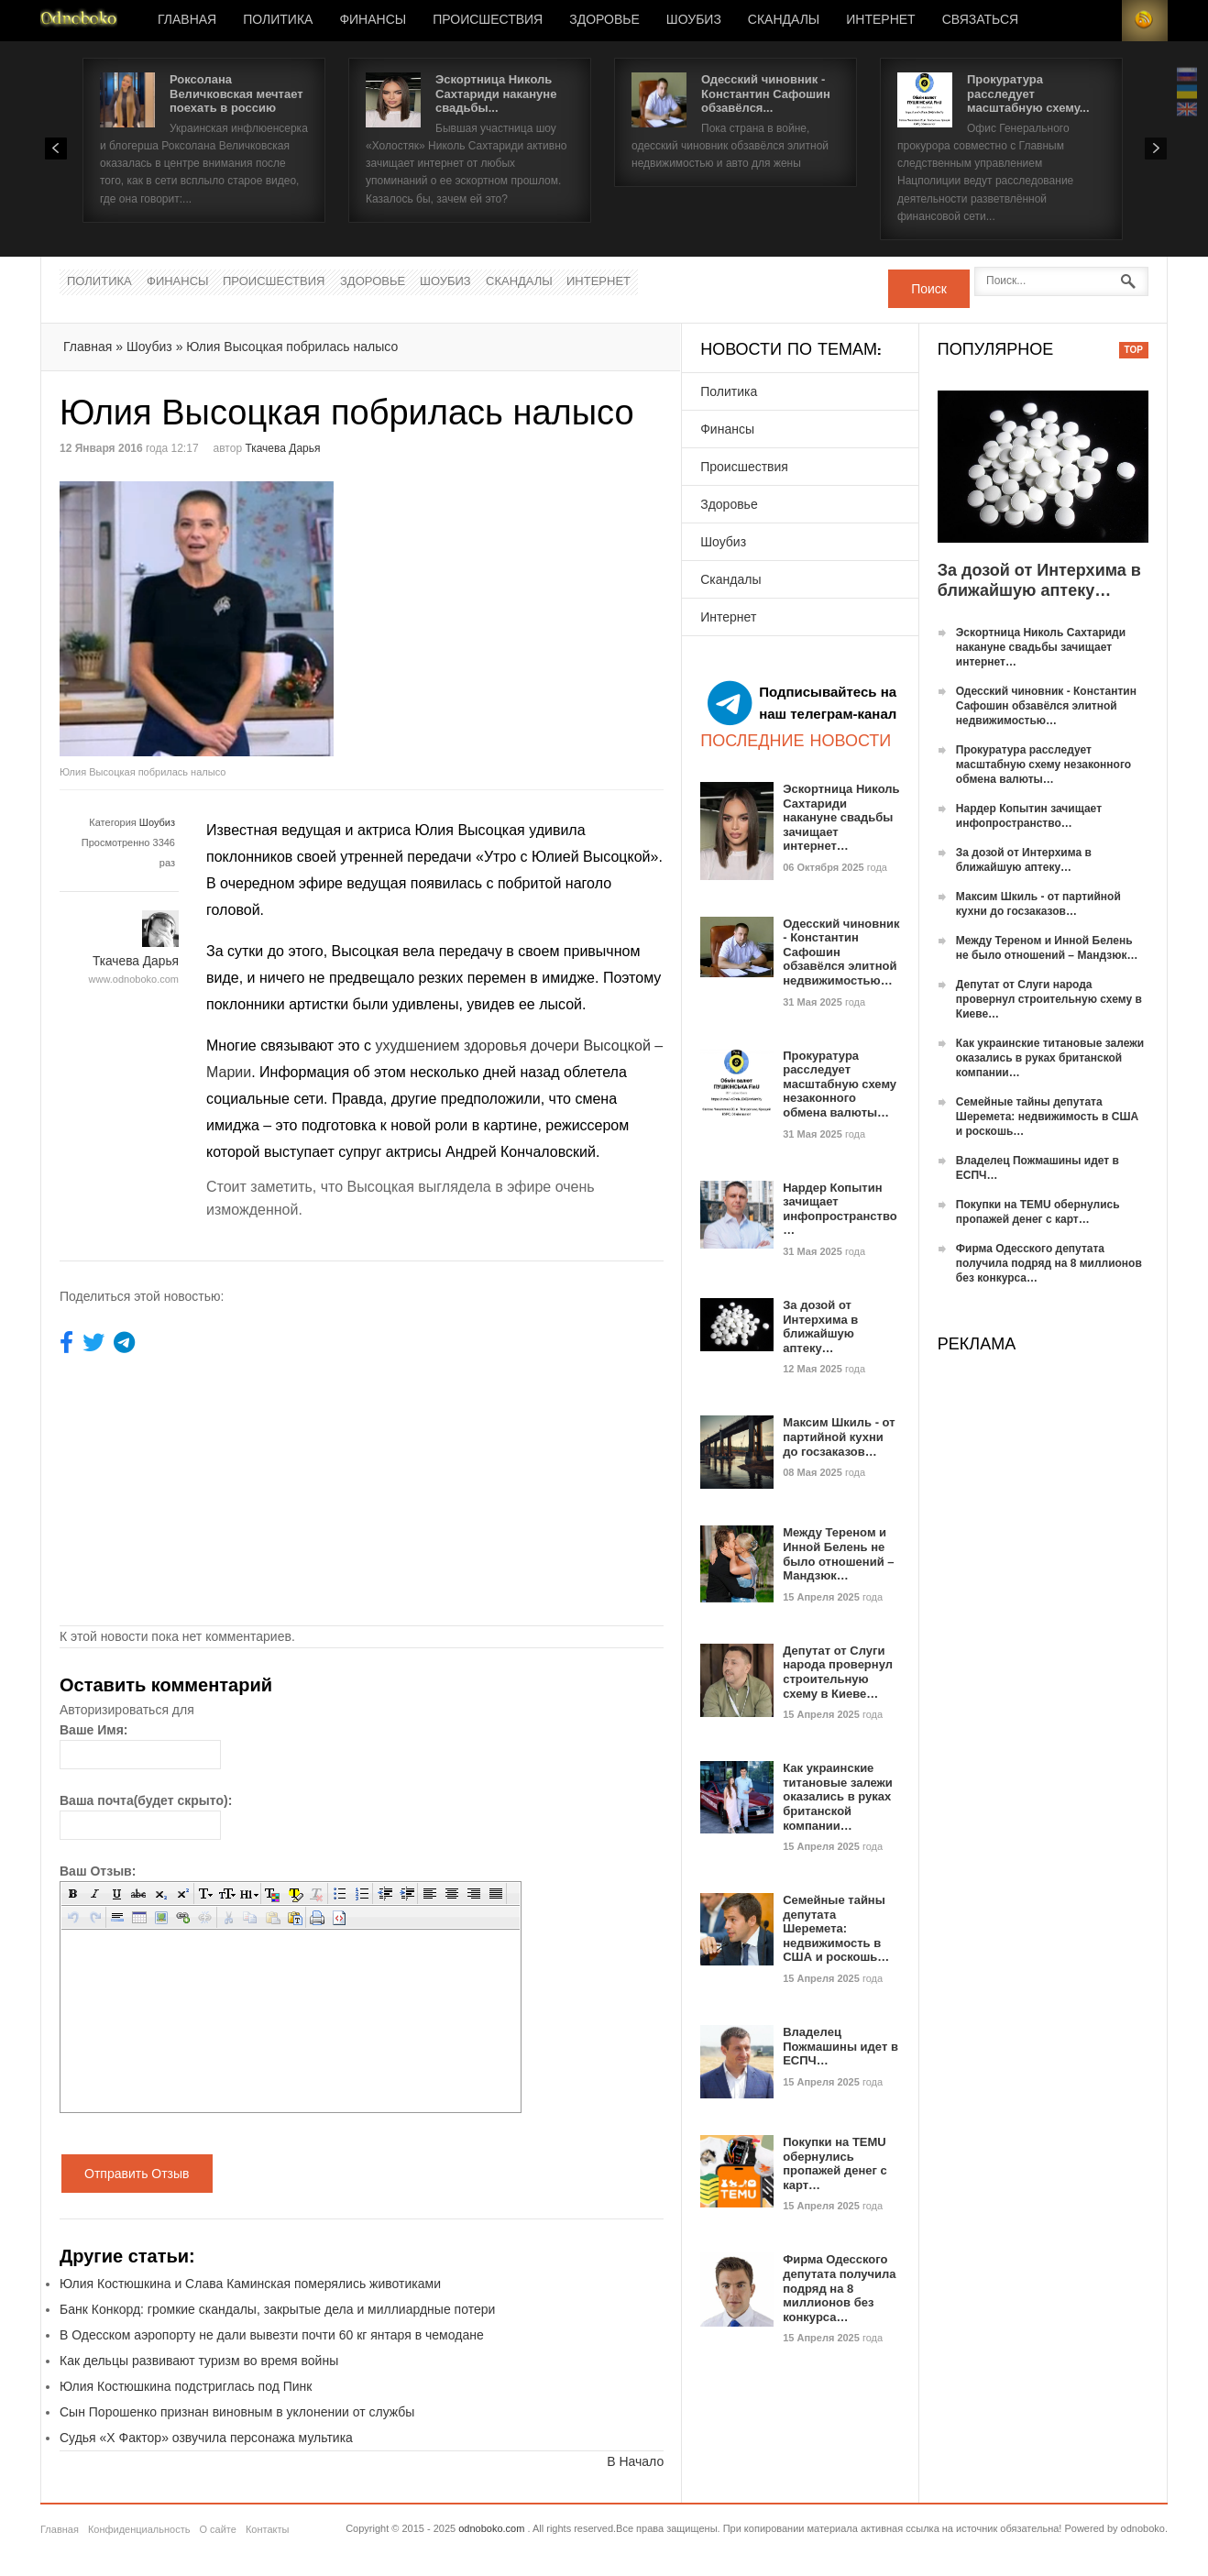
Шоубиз (693, 20)
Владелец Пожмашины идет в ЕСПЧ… (840, 2046)
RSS (1145, 20)
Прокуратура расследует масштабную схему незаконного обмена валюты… (839, 1084)
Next (1156, 148)
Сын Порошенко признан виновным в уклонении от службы (237, 2412)
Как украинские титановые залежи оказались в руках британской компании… (838, 1796)
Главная (187, 20)
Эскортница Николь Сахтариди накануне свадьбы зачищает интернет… (841, 817)
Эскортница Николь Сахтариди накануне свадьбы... (495, 93)
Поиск (929, 288)
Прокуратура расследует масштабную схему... (1028, 93)
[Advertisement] (516, 609)
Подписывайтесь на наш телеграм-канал (802, 703)
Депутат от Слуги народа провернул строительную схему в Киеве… (838, 1672)
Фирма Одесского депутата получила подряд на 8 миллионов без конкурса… (839, 2287)
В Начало (635, 2461)
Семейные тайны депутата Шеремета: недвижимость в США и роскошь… (836, 1928)
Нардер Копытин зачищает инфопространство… (840, 1209)
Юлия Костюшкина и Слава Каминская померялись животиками (250, 2283)
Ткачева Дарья (282, 448)
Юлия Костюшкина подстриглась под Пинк (186, 2386)
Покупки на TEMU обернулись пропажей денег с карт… (835, 2163)
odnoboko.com (491, 2528)
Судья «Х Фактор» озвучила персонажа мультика (206, 2437)
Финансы (372, 20)
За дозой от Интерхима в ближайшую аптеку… (820, 1326)
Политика (278, 20)
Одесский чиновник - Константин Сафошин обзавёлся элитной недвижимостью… (1046, 706)
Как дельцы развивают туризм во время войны (199, 2360)
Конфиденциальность (139, 2529)
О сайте (217, 2529)
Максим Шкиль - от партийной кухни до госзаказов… (839, 1436)
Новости (78, 20)
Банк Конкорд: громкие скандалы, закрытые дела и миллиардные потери (277, 2309)
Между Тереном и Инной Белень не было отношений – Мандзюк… (838, 1553)
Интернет (880, 20)
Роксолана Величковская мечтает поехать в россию (236, 93)
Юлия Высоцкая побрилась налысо (292, 346)
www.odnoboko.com (134, 979)
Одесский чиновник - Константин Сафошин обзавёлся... (765, 93)
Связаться (980, 20)
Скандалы (783, 20)
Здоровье (604, 20)
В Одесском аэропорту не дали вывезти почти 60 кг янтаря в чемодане (272, 2335)
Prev (56, 148)
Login (1099, 20)
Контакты (268, 2529)
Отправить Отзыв (137, 2173)
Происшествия (488, 20)
